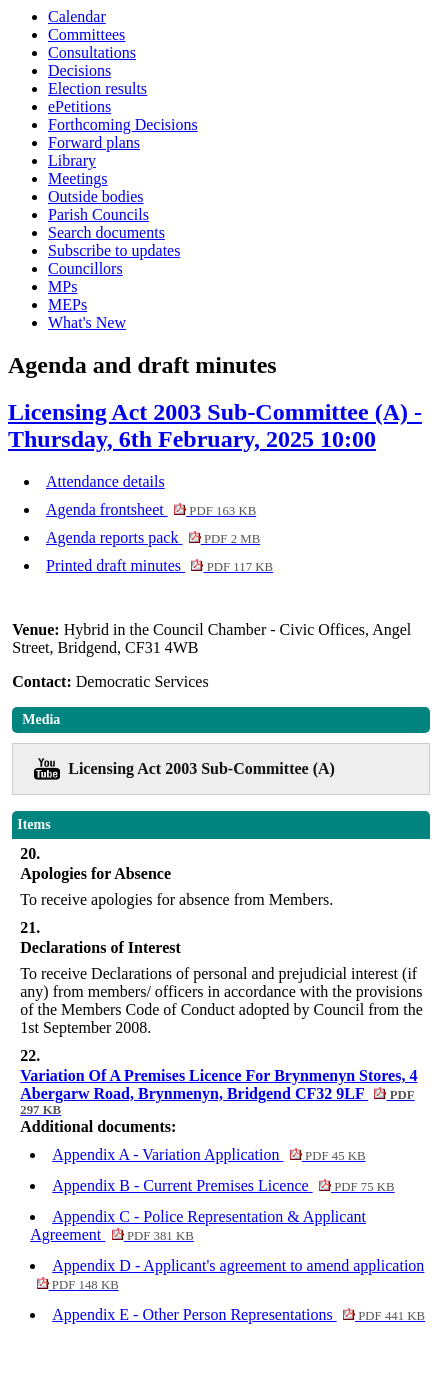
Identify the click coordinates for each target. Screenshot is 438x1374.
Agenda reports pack (153, 537)
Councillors (85, 268)
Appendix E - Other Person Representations (238, 1314)
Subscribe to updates (114, 250)
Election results (97, 88)
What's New (87, 322)
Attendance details (105, 481)
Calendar (77, 16)
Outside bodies (96, 196)
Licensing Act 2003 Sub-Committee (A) (201, 768)
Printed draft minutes (159, 565)
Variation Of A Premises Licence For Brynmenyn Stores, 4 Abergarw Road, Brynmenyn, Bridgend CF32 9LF (218, 1092)
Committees (86, 34)
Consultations (92, 52)
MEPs (67, 304)
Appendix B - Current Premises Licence (223, 1185)
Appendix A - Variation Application (208, 1154)
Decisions (79, 70)
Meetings (78, 178)
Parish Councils (98, 214)
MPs (62, 286)
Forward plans (94, 142)
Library (72, 160)
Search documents (106, 232)
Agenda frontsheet (151, 509)
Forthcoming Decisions (123, 124)
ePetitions (79, 106)
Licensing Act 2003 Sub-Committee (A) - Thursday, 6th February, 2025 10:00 (215, 425)
